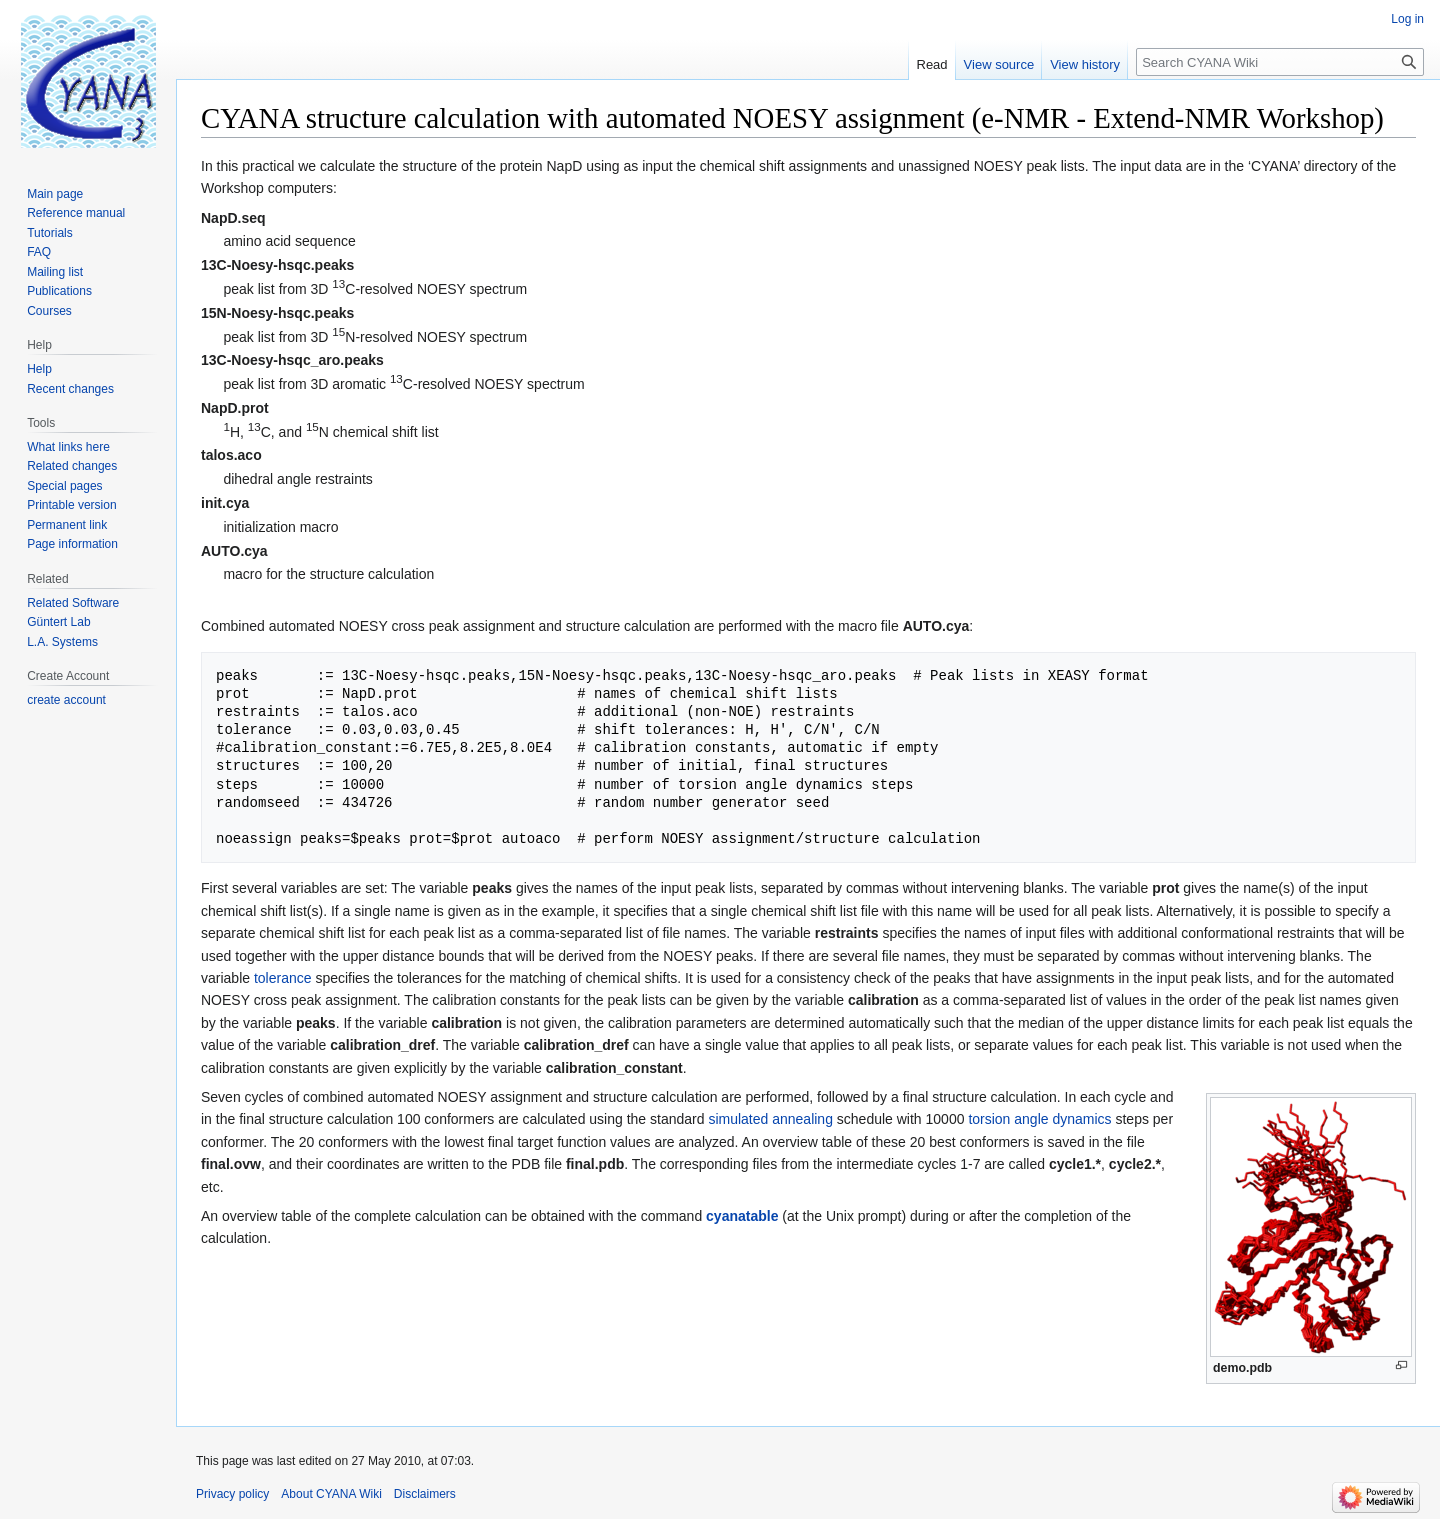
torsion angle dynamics (1039, 1119)
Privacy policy (232, 1494)
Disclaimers (425, 1494)
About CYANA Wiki (331, 1494)
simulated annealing (770, 1119)
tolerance (283, 978)
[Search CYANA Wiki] (1280, 62)
